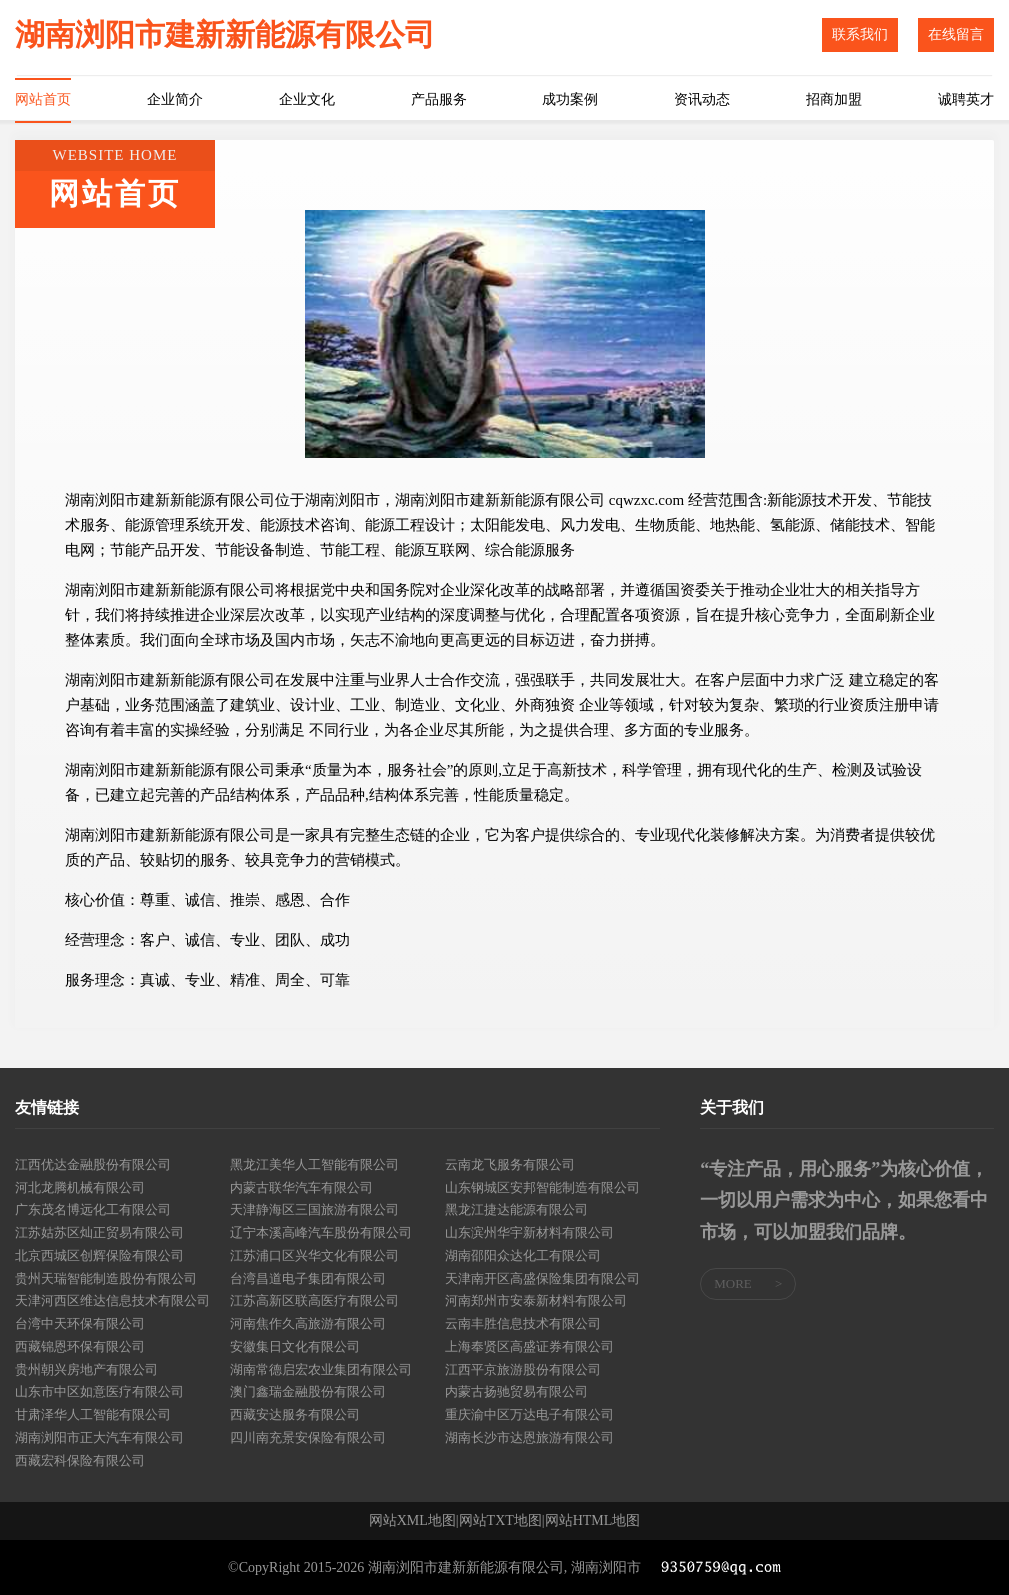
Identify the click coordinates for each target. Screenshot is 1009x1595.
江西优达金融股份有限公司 (93, 1164)
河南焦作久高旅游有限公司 (308, 1323)
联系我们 (860, 34)
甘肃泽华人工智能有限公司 (93, 1414)
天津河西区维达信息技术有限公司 (112, 1300)
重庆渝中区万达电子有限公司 (529, 1414)
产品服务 (439, 99)
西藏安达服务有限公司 (295, 1414)
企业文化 (307, 99)
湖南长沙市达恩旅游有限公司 (529, 1437)
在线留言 (956, 34)
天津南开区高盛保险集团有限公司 (542, 1278)
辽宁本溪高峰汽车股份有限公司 (321, 1232)
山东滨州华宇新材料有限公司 (529, 1232)
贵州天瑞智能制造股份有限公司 (106, 1278)
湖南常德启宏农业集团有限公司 (321, 1369)
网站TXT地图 (500, 1521)
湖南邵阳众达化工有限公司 (523, 1255)
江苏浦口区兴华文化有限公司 (314, 1255)
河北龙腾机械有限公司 (80, 1187)
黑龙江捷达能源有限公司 (516, 1209)
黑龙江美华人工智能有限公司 (314, 1164)
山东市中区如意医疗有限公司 (99, 1391)
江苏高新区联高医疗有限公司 (314, 1300)
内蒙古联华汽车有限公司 (301, 1187)
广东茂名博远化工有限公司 (93, 1209)
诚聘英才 (966, 99)
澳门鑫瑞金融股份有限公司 (308, 1391)
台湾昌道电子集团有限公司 (308, 1278)
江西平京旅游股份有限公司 (523, 1369)
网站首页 (43, 99)
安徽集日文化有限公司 (295, 1346)
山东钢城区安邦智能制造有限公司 (542, 1187)
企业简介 (175, 99)
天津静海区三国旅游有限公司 (314, 1209)
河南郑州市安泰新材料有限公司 (536, 1300)
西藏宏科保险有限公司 (80, 1460)
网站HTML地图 (593, 1521)
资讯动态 (702, 99)
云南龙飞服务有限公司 (510, 1164)
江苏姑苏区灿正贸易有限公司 (99, 1232)
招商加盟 (834, 99)
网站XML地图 (412, 1521)
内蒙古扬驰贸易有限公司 (516, 1391)
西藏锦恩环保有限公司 (80, 1346)
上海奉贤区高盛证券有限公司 (529, 1346)
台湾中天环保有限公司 (80, 1323)
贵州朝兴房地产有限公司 (86, 1369)
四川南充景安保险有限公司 (308, 1437)
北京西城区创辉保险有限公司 (99, 1255)
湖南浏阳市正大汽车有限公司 (99, 1437)
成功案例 (570, 99)
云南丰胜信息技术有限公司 (523, 1323)
